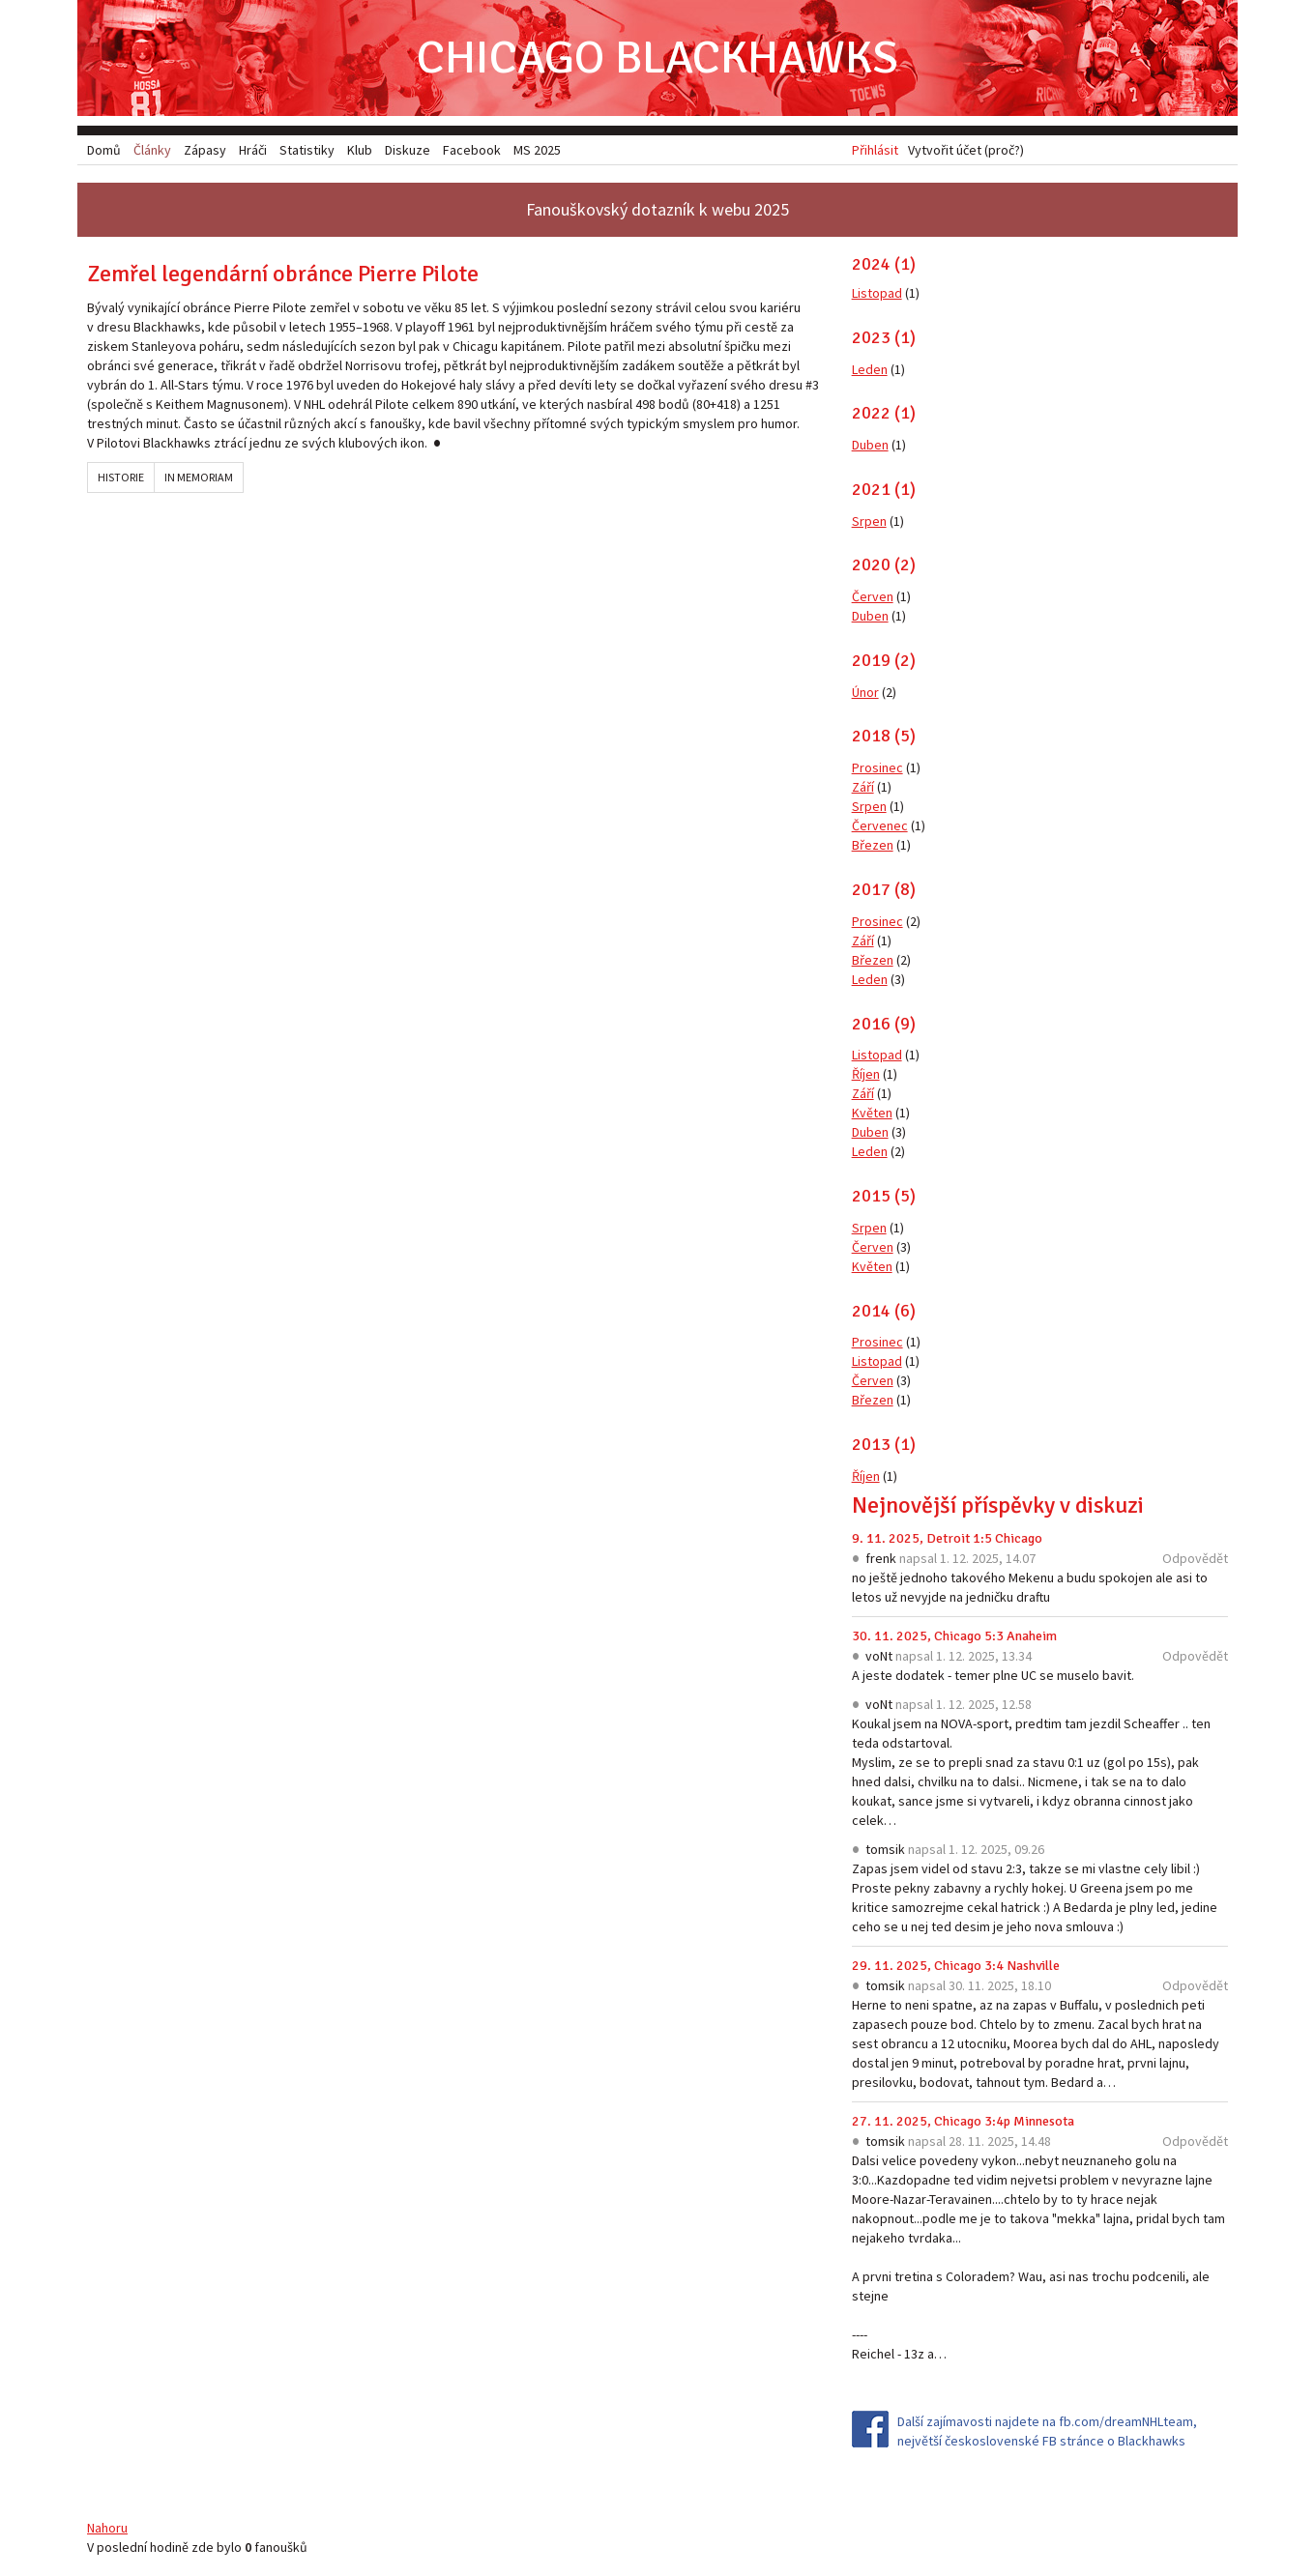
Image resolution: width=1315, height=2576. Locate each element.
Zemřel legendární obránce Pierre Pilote (283, 273)
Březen (872, 845)
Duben (870, 444)
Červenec (880, 825)
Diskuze (407, 150)
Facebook (472, 150)
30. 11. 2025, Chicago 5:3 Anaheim (954, 1636)
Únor (865, 692)
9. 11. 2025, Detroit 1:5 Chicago (947, 1538)
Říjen (866, 1074)
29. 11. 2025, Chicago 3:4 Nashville (956, 1965)
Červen (872, 596)
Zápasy (205, 150)
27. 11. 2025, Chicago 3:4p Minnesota (963, 2121)
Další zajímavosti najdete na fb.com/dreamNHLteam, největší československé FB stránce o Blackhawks (1047, 2431)
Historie (121, 477)
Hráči (253, 150)
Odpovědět (1195, 1558)
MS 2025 (537, 150)
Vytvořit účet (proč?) (966, 150)
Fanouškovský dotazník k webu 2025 (657, 209)
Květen (872, 1112)
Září (863, 787)
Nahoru (107, 2527)
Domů (104, 150)
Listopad (877, 293)
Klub (359, 150)
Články (152, 150)
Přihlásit (875, 150)
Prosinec (877, 767)
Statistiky (307, 150)
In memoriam (198, 477)
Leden (870, 369)
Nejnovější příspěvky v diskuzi (998, 1505)
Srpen (869, 521)
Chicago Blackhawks (657, 57)
